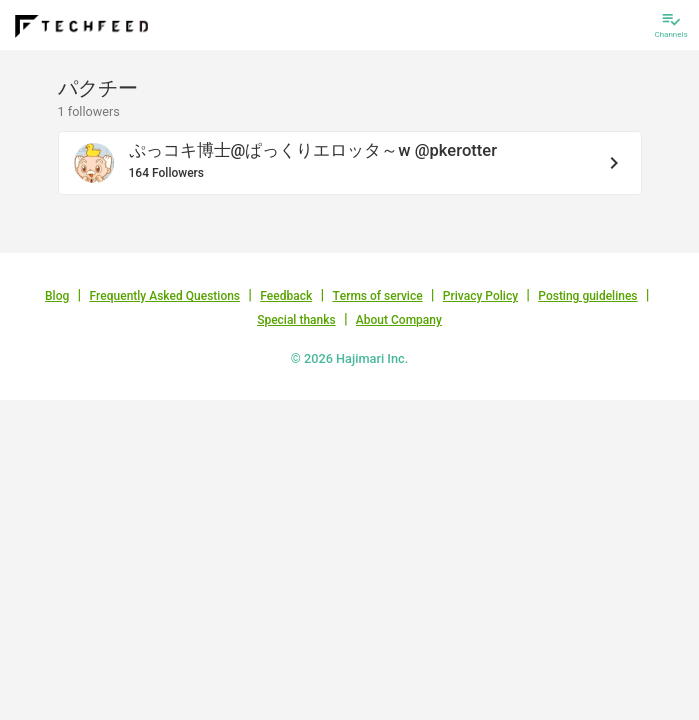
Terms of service (377, 296)
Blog (57, 296)
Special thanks (296, 320)
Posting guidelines (587, 296)
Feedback (286, 296)
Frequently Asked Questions (164, 296)
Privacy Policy (480, 296)
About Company (399, 320)
